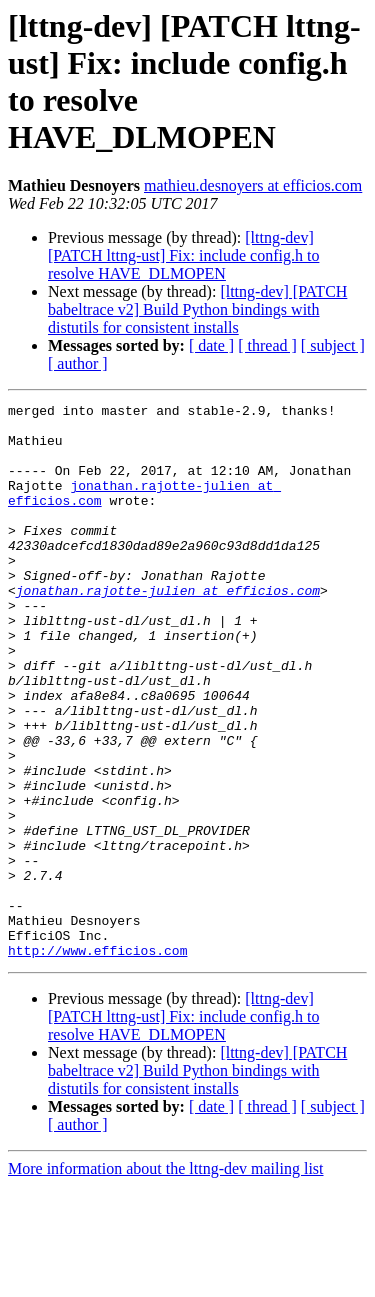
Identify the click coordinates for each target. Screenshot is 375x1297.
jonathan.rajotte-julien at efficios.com (168, 629)
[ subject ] (333, 345)
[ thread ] (267, 345)
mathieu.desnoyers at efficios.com (253, 185)
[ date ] (211, 345)
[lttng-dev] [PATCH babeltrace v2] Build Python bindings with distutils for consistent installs (197, 309)
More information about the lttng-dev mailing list (166, 1279)
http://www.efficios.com (97, 1061)
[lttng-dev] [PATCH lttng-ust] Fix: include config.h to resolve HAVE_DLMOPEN (183, 255)
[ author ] (78, 363)
